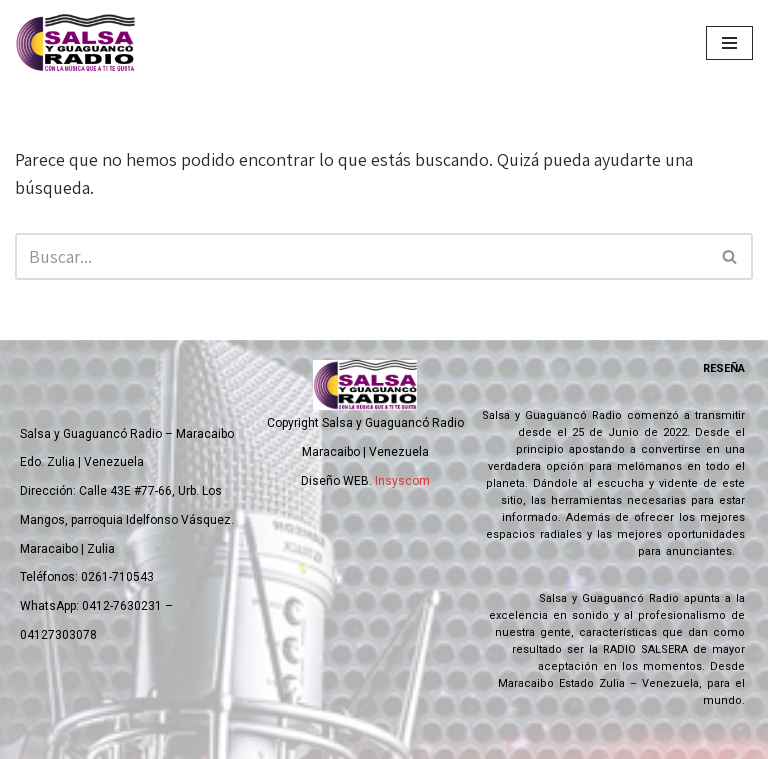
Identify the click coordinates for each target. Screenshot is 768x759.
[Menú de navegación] (729, 43)
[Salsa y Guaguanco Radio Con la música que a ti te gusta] (80, 43)
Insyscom (402, 481)
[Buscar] (361, 256)
